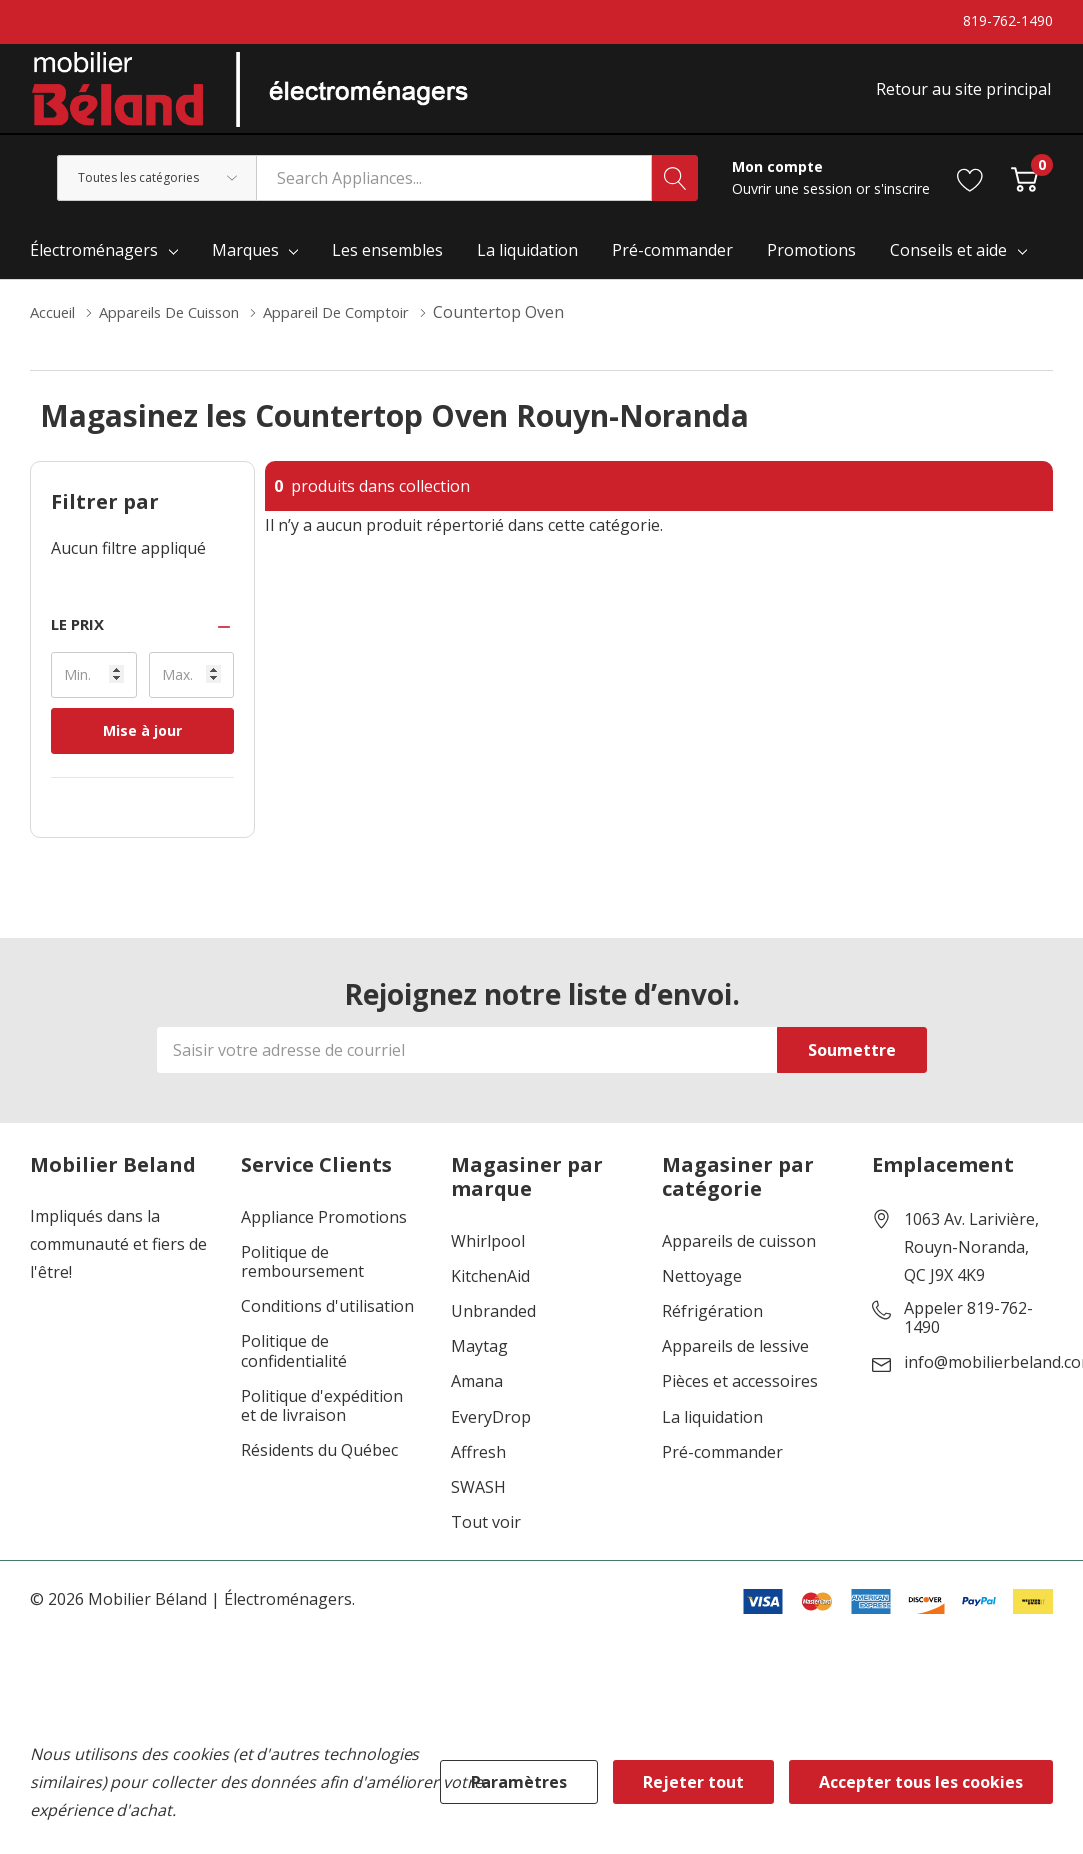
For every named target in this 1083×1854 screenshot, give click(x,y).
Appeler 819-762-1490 (968, 1332)
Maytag (479, 1360)
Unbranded (493, 1325)
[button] (142, 638)
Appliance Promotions (324, 1231)
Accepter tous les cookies (921, 1782)
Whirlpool (488, 1255)
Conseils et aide (948, 264)
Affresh (478, 1466)
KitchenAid (490, 1290)
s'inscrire (902, 202)
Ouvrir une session (794, 202)
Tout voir (486, 1536)
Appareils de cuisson (739, 1255)
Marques (245, 264)
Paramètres (519, 1782)
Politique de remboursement (302, 1276)
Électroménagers (94, 264)
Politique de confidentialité (294, 1365)
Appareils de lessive (735, 1360)
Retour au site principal (965, 97)
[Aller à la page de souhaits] (970, 191)
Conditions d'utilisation (327, 1320)
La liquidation (712, 1431)
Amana (477, 1395)
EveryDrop (491, 1431)
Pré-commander (722, 1466)
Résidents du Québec (319, 1464)
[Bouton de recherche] (675, 192)
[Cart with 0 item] (1024, 191)
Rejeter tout (693, 1782)
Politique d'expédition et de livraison (322, 1420)
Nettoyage (702, 1290)
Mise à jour (142, 744)
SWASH (478, 1501)
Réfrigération (712, 1325)
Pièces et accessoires (740, 1395)
